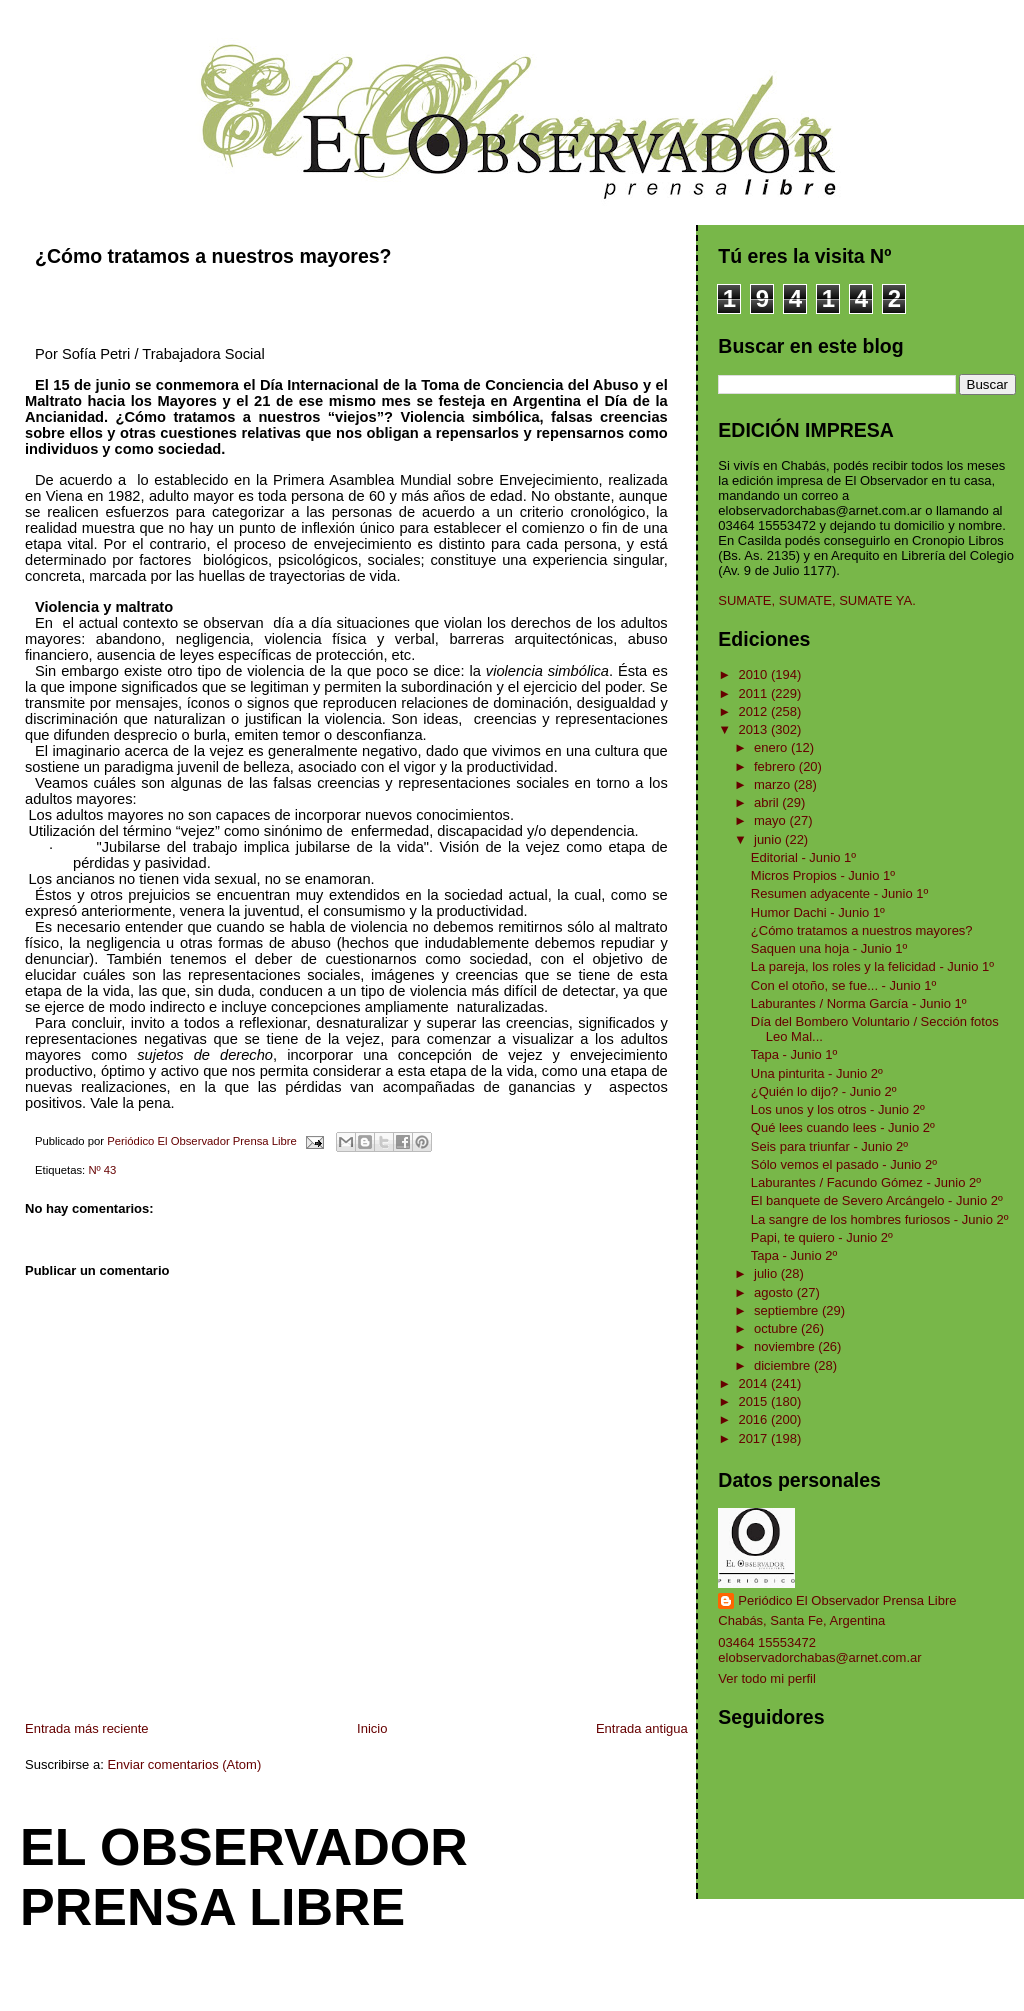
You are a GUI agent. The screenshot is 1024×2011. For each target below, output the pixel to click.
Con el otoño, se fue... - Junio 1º (843, 985)
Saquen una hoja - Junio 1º (829, 948)
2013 (754, 729)
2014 (754, 1383)
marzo (774, 784)
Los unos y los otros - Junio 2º (838, 1109)
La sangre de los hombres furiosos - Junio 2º (880, 1219)
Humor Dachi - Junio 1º (818, 912)
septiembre (788, 1310)
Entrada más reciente (87, 1728)
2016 (754, 1419)
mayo (771, 820)
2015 (754, 1401)
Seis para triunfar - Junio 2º (829, 1146)
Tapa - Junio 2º (794, 1255)
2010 (754, 674)
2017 (754, 1438)
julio (767, 1273)
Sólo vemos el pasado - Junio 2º (844, 1164)
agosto (775, 1292)
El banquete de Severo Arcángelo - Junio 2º (877, 1200)
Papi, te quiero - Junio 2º (822, 1237)
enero (772, 747)
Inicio (372, 1728)
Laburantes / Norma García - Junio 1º (859, 1003)
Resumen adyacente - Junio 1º (839, 893)
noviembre (786, 1346)
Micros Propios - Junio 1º (823, 875)
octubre (777, 1328)
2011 (754, 693)
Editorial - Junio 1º (803, 857)
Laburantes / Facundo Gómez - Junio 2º (866, 1182)
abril (768, 802)
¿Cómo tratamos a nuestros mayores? (862, 930)
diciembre (784, 1365)
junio (769, 839)
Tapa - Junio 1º (794, 1054)
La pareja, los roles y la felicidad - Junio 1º (872, 966)
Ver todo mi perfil (767, 1678)
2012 (754, 711)
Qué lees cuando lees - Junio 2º (843, 1127)
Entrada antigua (642, 1728)
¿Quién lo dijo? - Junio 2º (824, 1091)
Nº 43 (102, 1170)
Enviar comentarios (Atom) (184, 1764)
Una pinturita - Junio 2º (817, 1073)
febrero (776, 766)
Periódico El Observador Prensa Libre (847, 1600)
